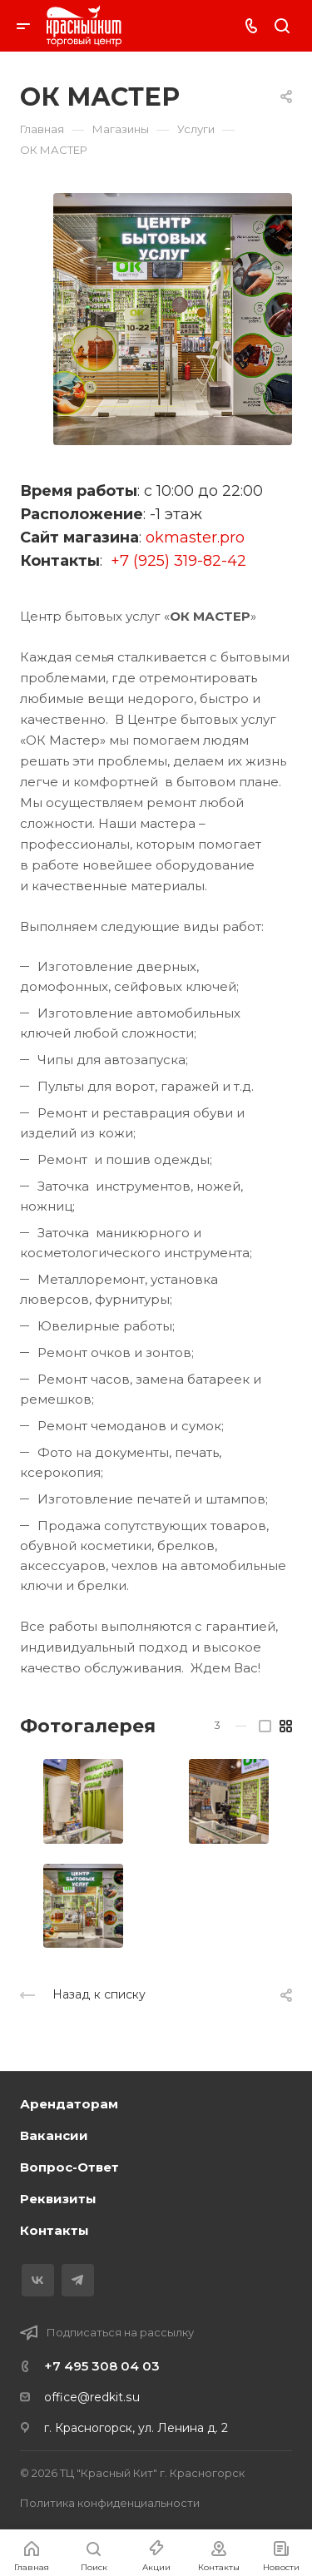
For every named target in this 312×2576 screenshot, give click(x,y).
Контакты (54, 2230)
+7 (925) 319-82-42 (178, 561)
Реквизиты (58, 2199)
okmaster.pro (195, 537)
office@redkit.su (92, 2397)
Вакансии (54, 2135)
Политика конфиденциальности (110, 2502)
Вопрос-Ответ (69, 2167)
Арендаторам (69, 2104)
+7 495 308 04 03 (102, 2366)
